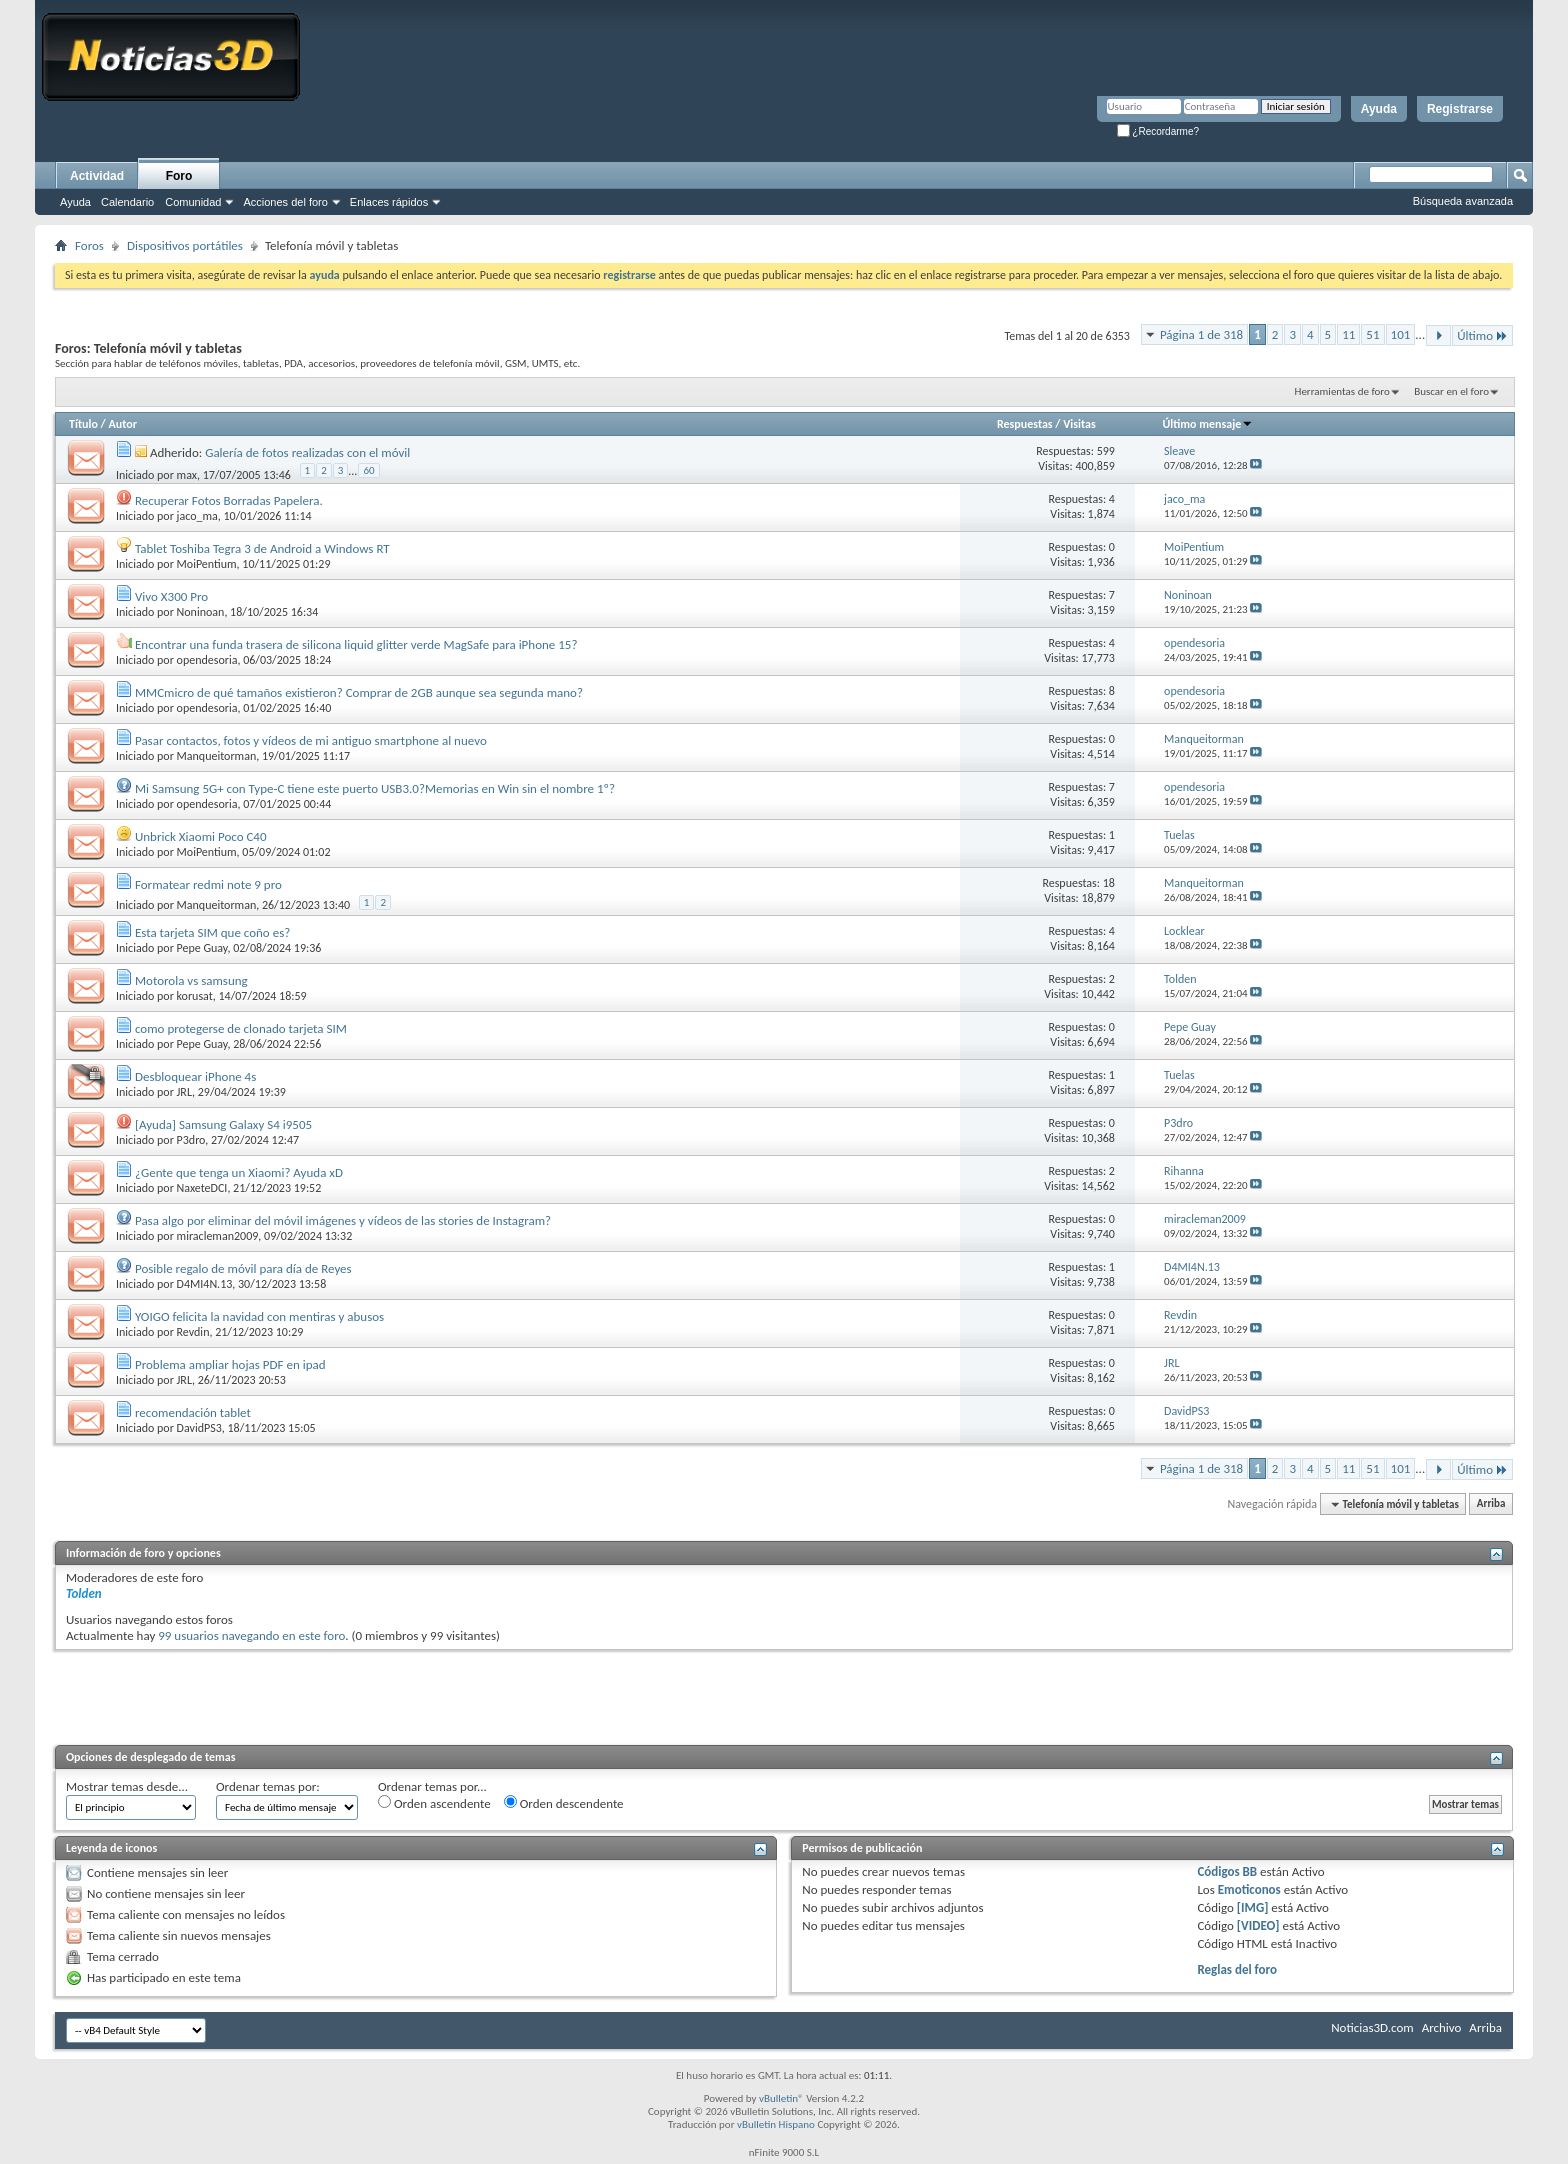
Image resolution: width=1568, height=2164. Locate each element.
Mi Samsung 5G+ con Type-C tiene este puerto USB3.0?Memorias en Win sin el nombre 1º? (375, 788)
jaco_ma (197, 516)
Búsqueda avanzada (1463, 201)
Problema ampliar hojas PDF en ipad (230, 1364)
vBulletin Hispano (776, 2124)
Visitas (1079, 424)
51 (1372, 334)
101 (1401, 334)
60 (368, 470)
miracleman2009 (218, 1236)
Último (1482, 335)
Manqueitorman (217, 756)
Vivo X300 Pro (171, 596)
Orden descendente (564, 1803)
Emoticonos (1249, 1889)
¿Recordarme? (1158, 131)
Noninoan (201, 612)
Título (83, 424)
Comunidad (193, 202)
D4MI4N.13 (205, 1284)
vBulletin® (781, 2098)
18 (1109, 883)
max (187, 474)
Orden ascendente (434, 1803)
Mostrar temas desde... (127, 1786)
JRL (185, 1092)
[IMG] (1253, 1907)
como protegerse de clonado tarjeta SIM (241, 1028)
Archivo (1442, 2027)
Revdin (193, 1332)
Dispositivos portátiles (185, 245)
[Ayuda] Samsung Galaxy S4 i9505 (223, 1124)
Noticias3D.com (1372, 2027)
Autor (122, 424)
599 (1106, 451)
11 (1348, 334)
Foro (179, 176)
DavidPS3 (199, 1428)
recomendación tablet (193, 1412)
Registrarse (1460, 109)
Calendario (127, 202)
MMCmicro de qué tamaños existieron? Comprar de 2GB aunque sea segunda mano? (359, 692)
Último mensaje (1208, 424)
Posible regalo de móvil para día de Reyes (243, 1268)
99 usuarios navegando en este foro (251, 1635)
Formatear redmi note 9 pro (208, 884)
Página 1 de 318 (1201, 334)
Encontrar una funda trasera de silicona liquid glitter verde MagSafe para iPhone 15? (356, 644)
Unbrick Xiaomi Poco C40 (201, 836)
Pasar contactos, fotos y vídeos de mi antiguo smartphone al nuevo (311, 740)
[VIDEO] (1258, 1925)
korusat (195, 996)
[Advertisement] (784, 1695)
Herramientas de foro (1342, 391)
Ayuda (1379, 109)
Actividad (97, 176)
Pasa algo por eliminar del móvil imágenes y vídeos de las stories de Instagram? (343, 1220)
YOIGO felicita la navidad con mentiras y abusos (259, 1316)
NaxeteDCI (202, 1188)
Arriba (1491, 1504)
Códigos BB (1227, 1871)
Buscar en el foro (1451, 391)
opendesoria (207, 660)
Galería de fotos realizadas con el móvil (307, 452)
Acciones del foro (285, 202)
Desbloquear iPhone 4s (195, 1076)
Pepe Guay (202, 948)
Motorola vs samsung (191, 980)
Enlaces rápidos (389, 202)
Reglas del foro (1237, 1969)
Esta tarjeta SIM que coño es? (212, 932)
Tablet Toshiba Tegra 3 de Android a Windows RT (262, 548)
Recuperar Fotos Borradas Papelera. (229, 500)
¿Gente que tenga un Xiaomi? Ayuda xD (239, 1172)
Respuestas (1025, 424)
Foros (89, 245)
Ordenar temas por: (268, 1786)
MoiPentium (207, 564)
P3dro (191, 1140)
